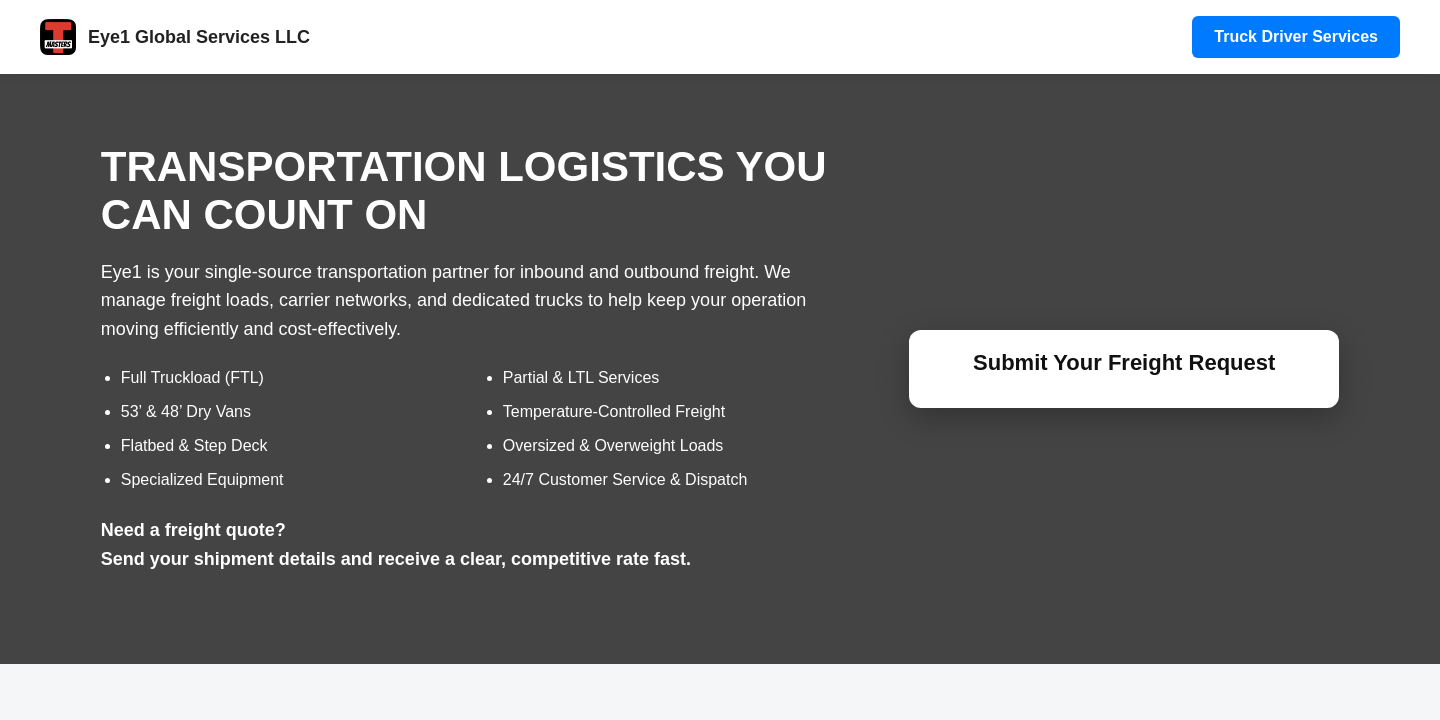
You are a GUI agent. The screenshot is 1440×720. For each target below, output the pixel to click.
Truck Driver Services (1296, 36)
